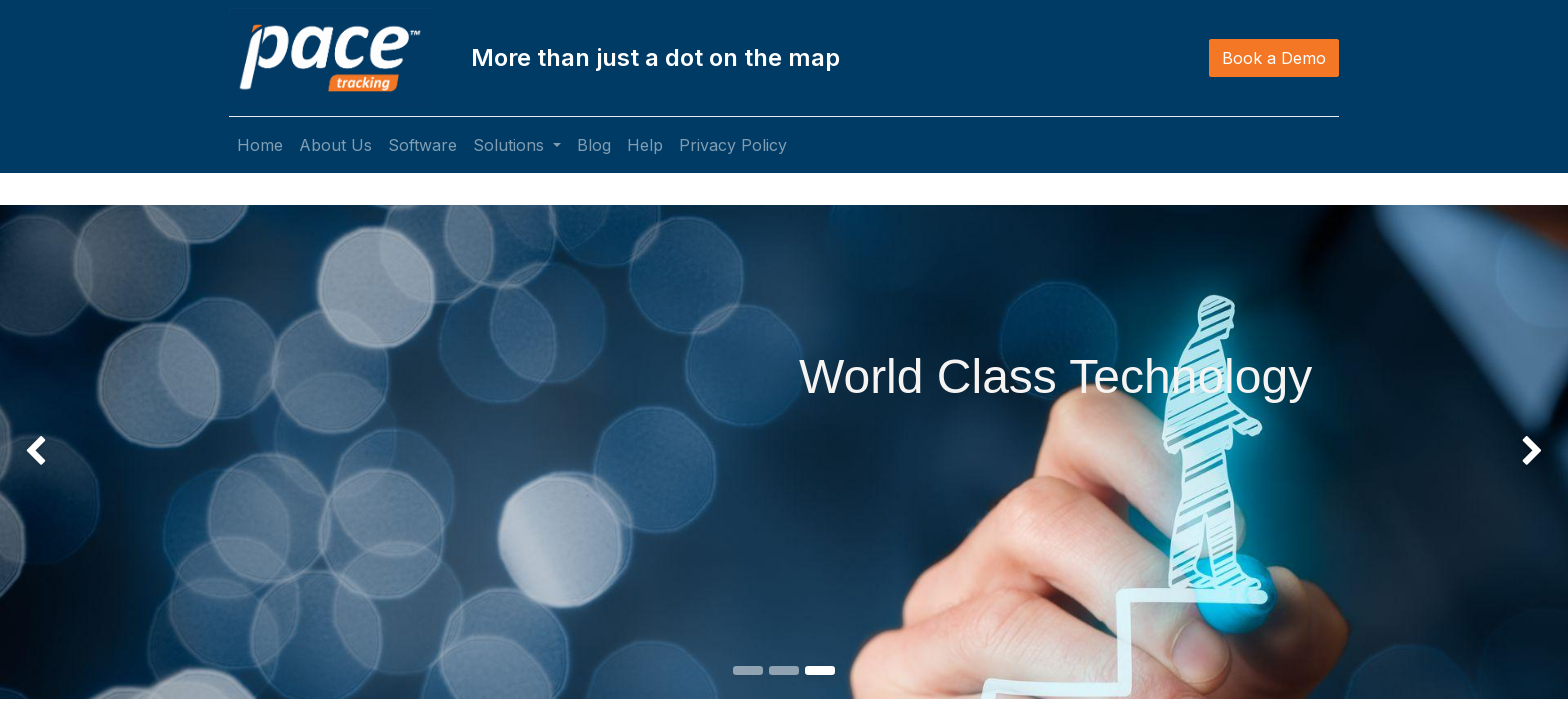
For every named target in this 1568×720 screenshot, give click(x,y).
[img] (62, 381)
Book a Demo (1274, 58)
